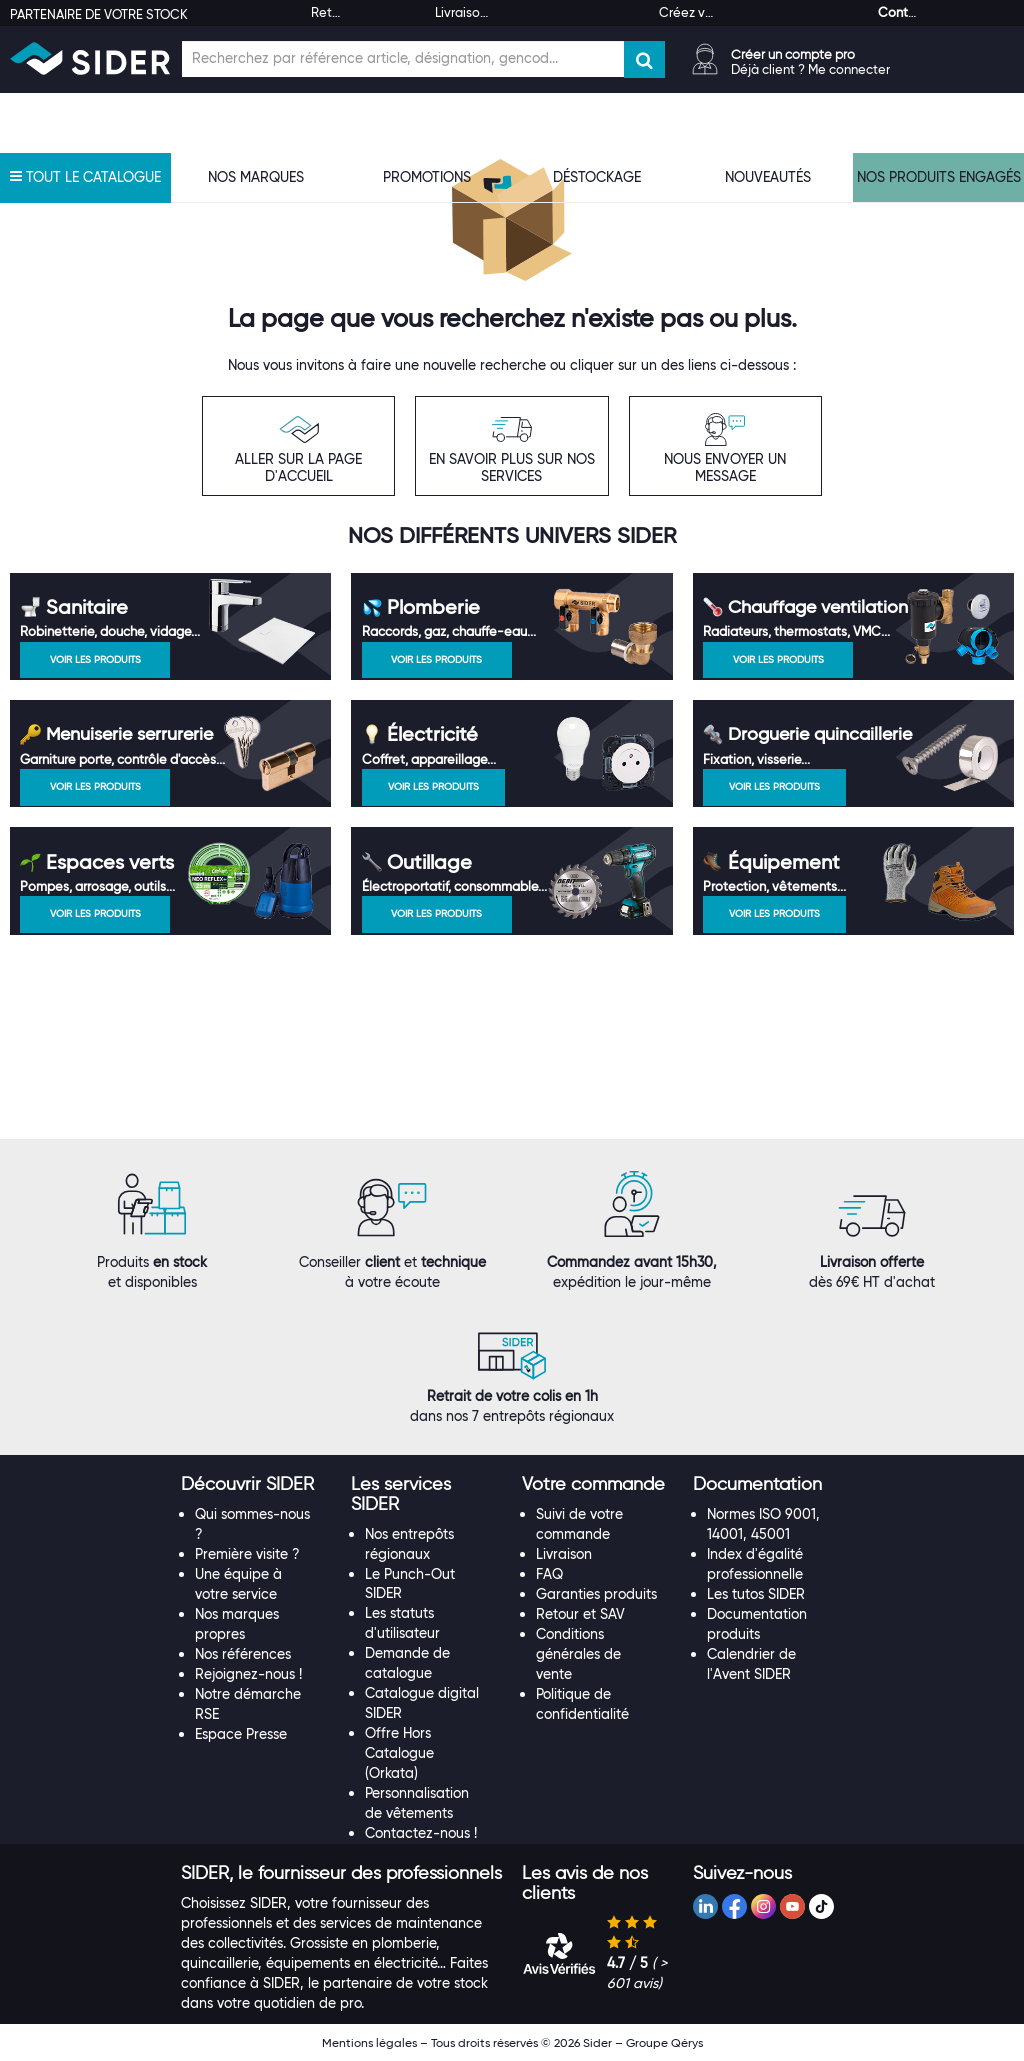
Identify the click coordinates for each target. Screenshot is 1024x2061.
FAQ (549, 1574)
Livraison (564, 1554)
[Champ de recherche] (403, 59)
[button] (247, 1484)
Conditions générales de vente (578, 1654)
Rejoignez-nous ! (248, 1674)
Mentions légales (369, 2042)
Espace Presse (241, 1734)
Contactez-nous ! (421, 1833)
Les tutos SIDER (756, 1594)
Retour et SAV (580, 1614)
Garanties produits (596, 1594)
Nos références (243, 1654)
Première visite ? (247, 1554)
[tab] (256, 1485)
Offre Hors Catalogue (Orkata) (399, 1753)
